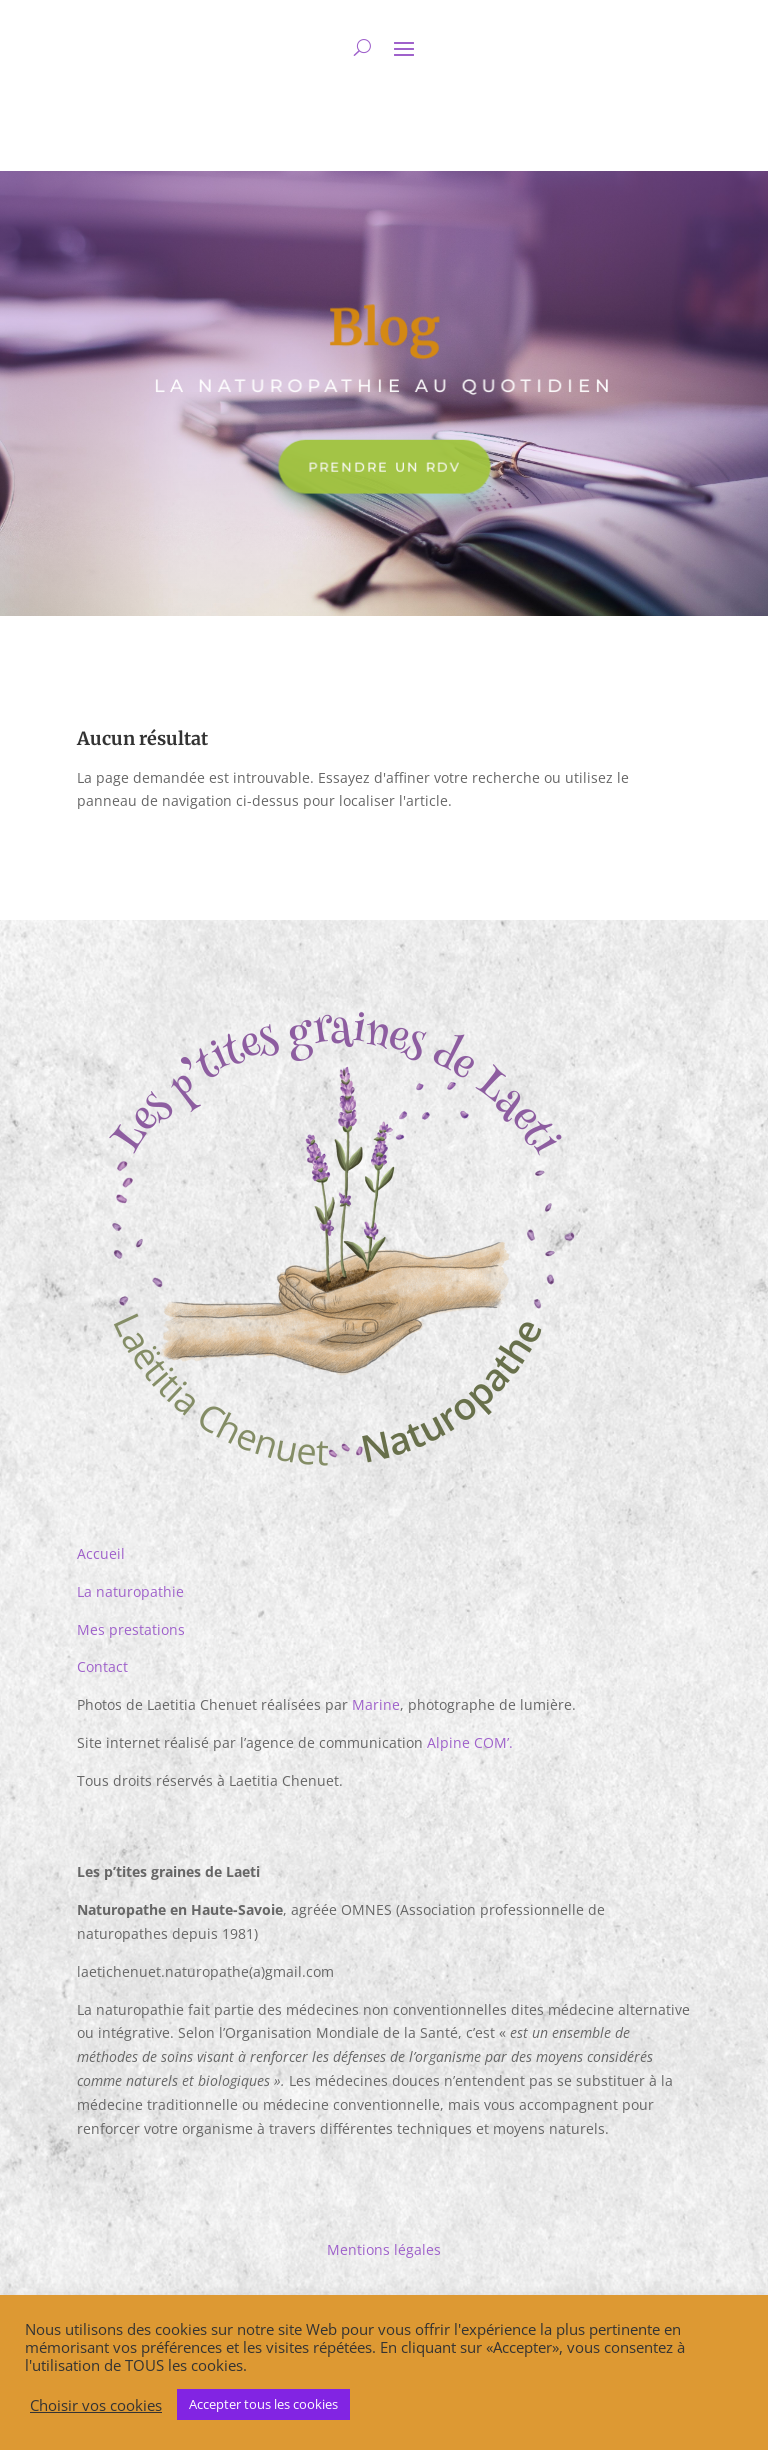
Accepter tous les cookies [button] (263, 2404)
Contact (102, 1666)
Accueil (101, 1553)
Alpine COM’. (470, 1742)
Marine (376, 1704)
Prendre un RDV (383, 466)
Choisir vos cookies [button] (96, 2405)
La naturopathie (130, 1591)
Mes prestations (131, 1629)
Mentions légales (384, 2249)
